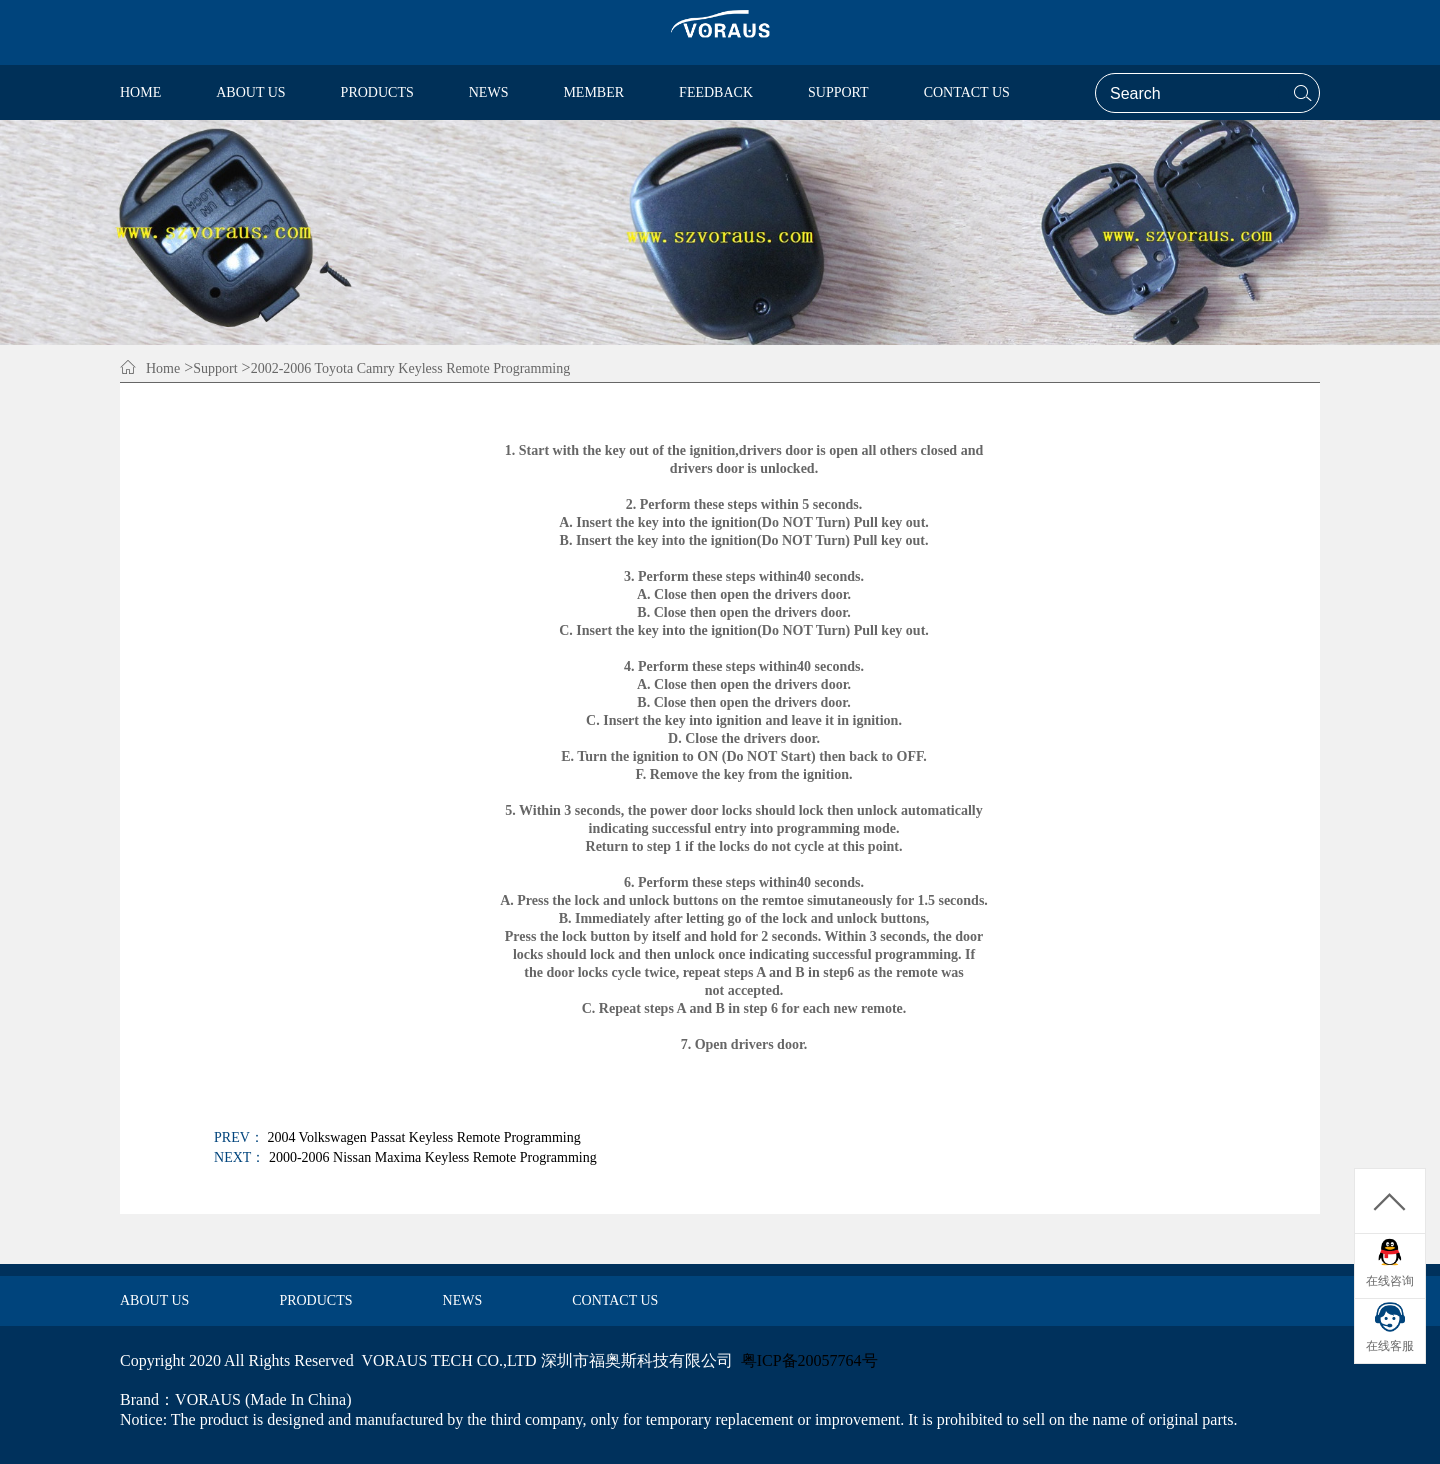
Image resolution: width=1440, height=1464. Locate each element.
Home (163, 368)
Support (215, 368)
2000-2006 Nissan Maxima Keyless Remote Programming (433, 1157)
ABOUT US (154, 1300)
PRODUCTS (315, 1300)
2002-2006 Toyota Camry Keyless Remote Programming (411, 368)
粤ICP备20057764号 (809, 1360)
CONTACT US (615, 1300)
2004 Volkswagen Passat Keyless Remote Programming (423, 1137)
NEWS (463, 1300)
